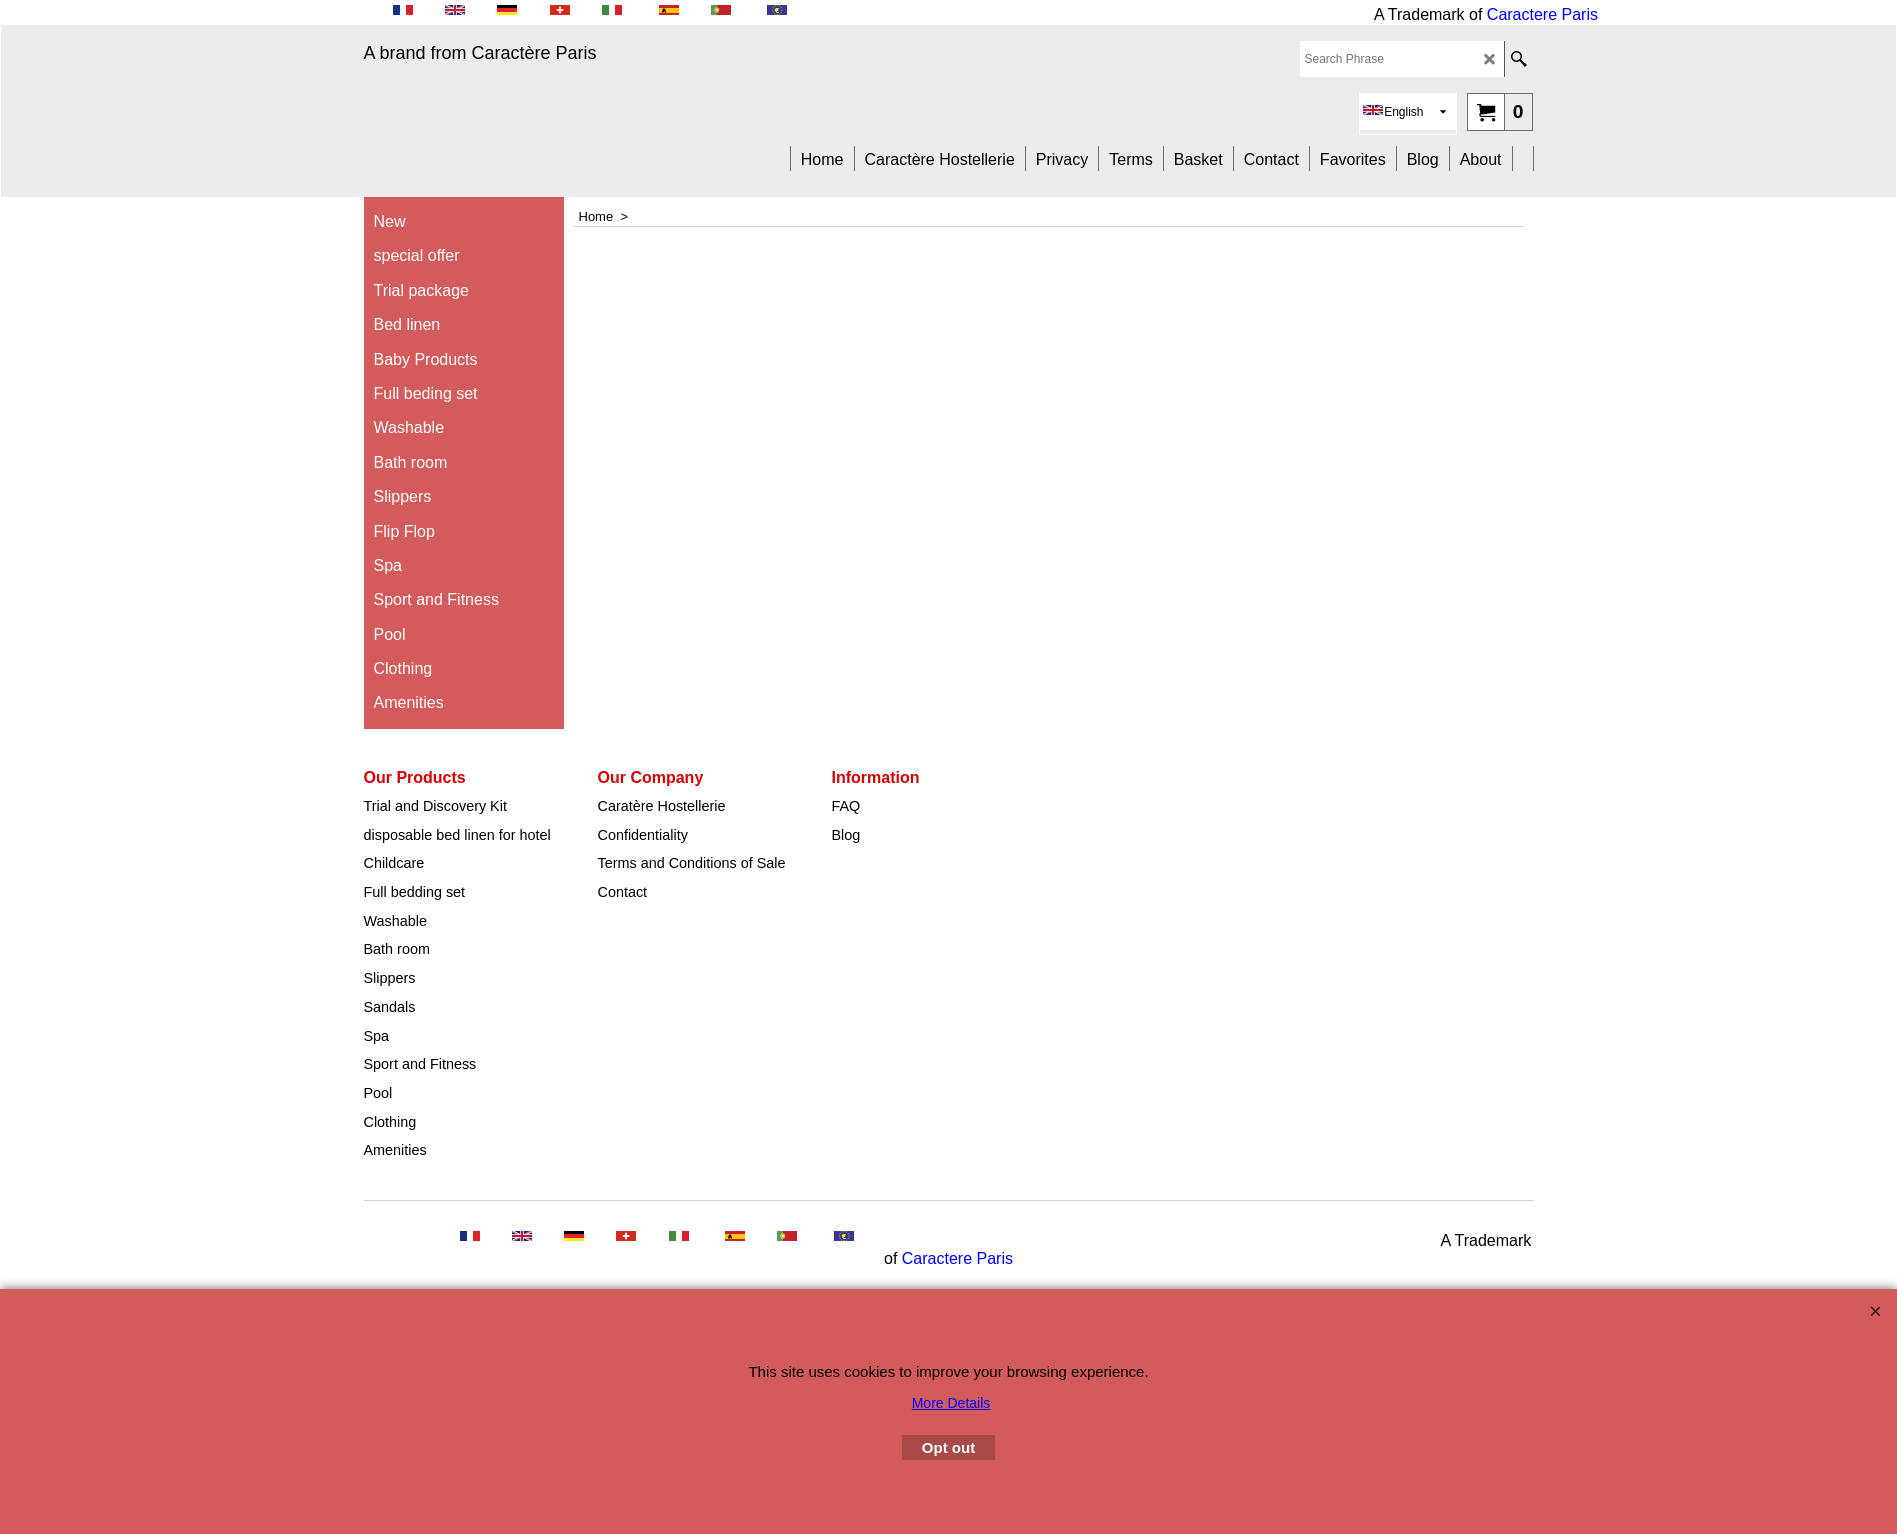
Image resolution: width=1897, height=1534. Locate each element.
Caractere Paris (1542, 14)
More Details (951, 1403)
